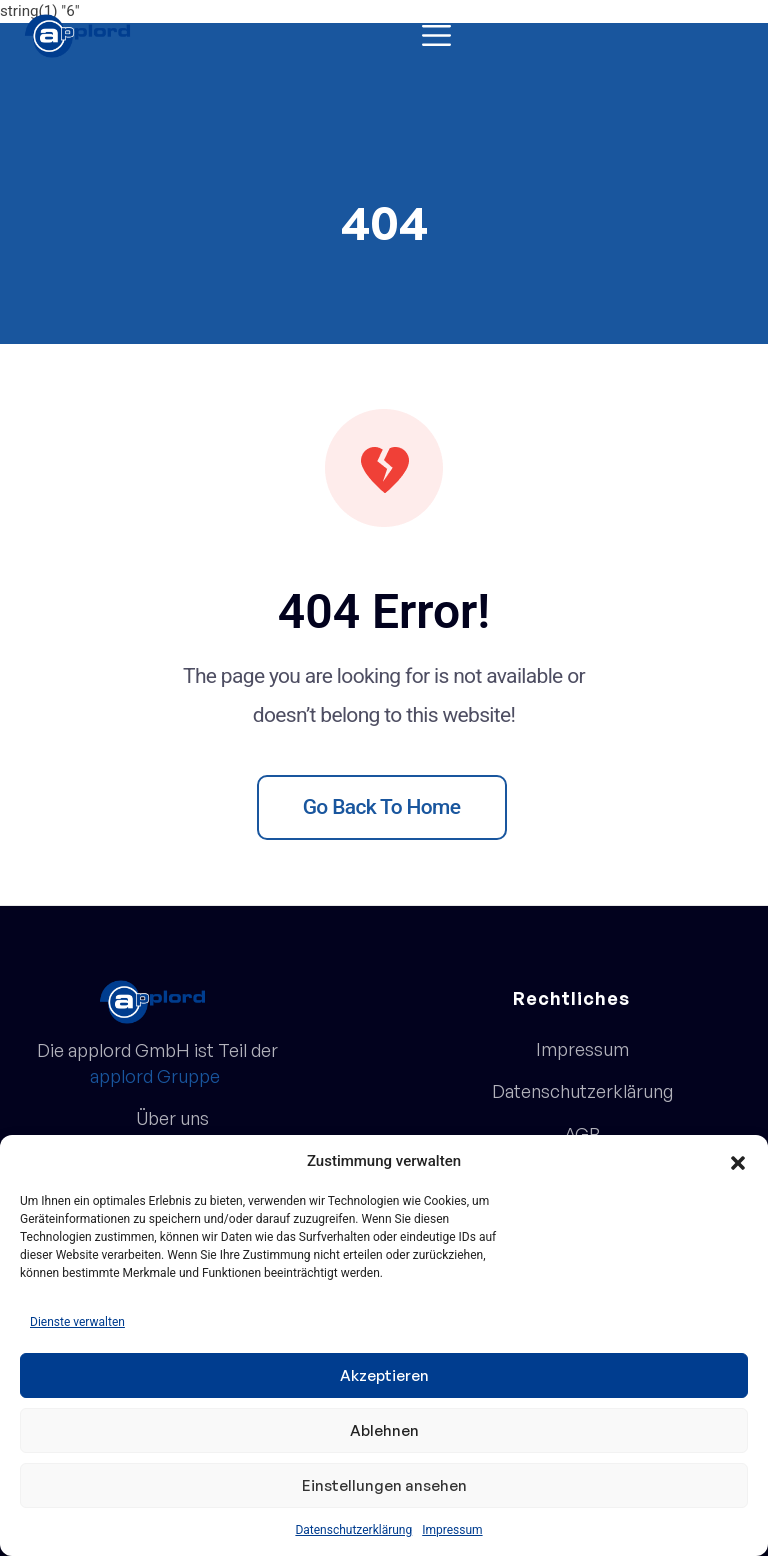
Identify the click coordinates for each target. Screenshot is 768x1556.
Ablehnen (384, 1430)
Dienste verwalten (77, 1322)
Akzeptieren (384, 1375)
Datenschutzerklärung (353, 1530)
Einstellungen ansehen (384, 1485)
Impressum (452, 1530)
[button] (738, 1161)
